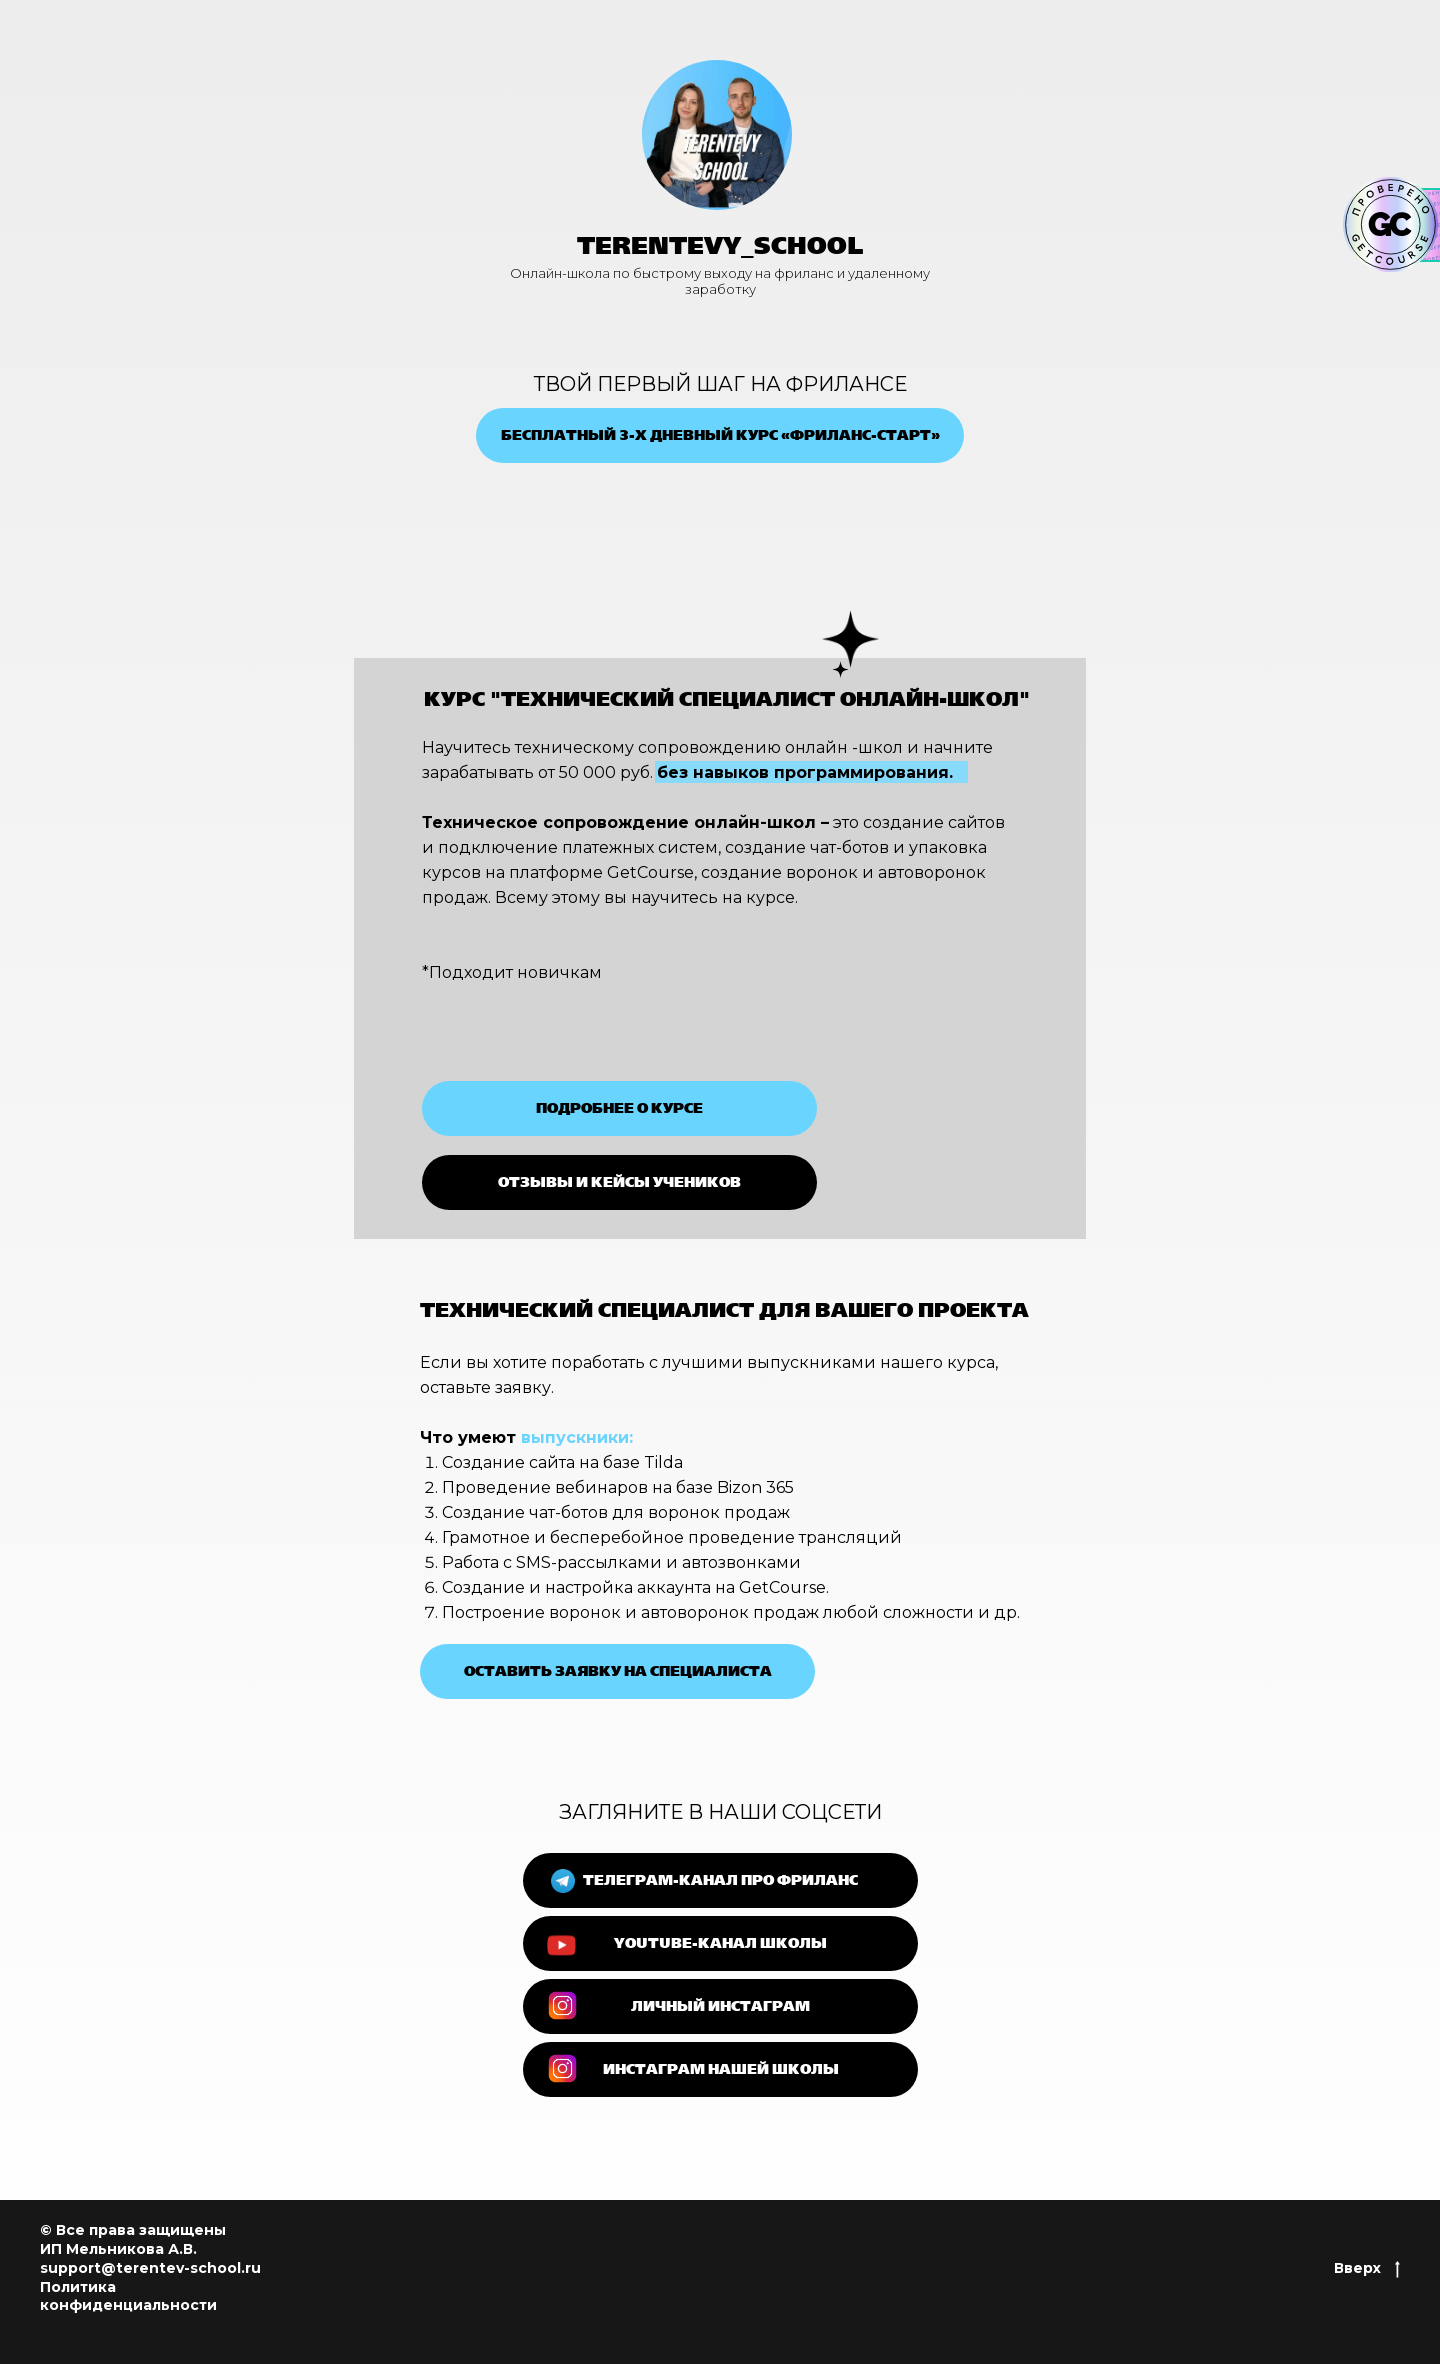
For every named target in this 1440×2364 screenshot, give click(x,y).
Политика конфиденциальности (128, 2296)
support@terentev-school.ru (150, 2268)
